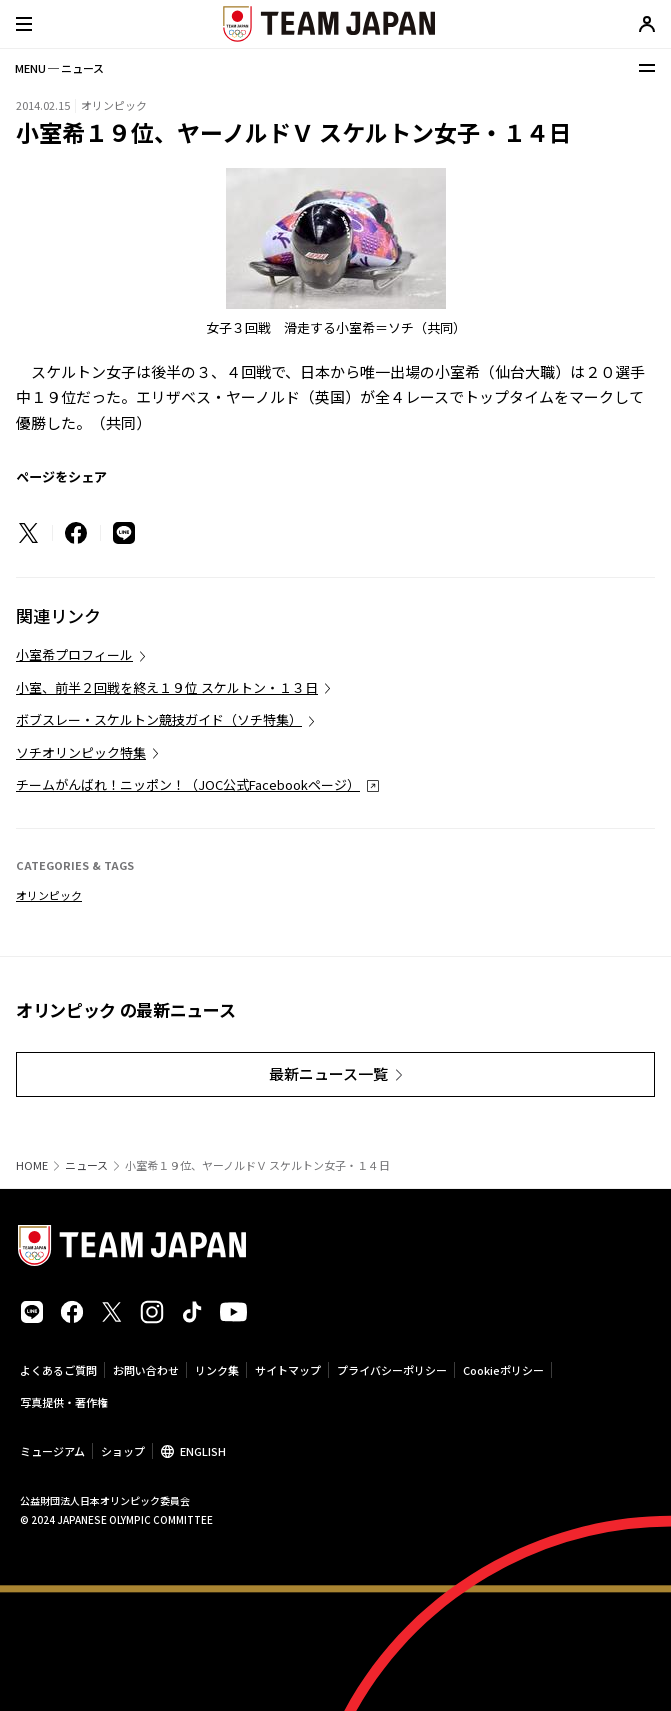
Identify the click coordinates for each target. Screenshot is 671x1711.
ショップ (123, 1451)
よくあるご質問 (58, 1370)
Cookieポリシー (503, 1370)
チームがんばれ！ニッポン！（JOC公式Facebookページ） (188, 784)
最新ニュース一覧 (328, 1073)
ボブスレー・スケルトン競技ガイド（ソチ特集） (159, 719)
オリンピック (49, 895)
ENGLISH (203, 1451)
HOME (32, 1165)
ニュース (86, 1165)
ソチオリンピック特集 (81, 752)
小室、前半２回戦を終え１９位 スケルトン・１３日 (167, 687)
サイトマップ (288, 1370)
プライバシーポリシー (392, 1370)
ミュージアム (52, 1451)
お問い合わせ (146, 1370)
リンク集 (217, 1370)
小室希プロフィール (74, 654)
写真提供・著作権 (64, 1402)
